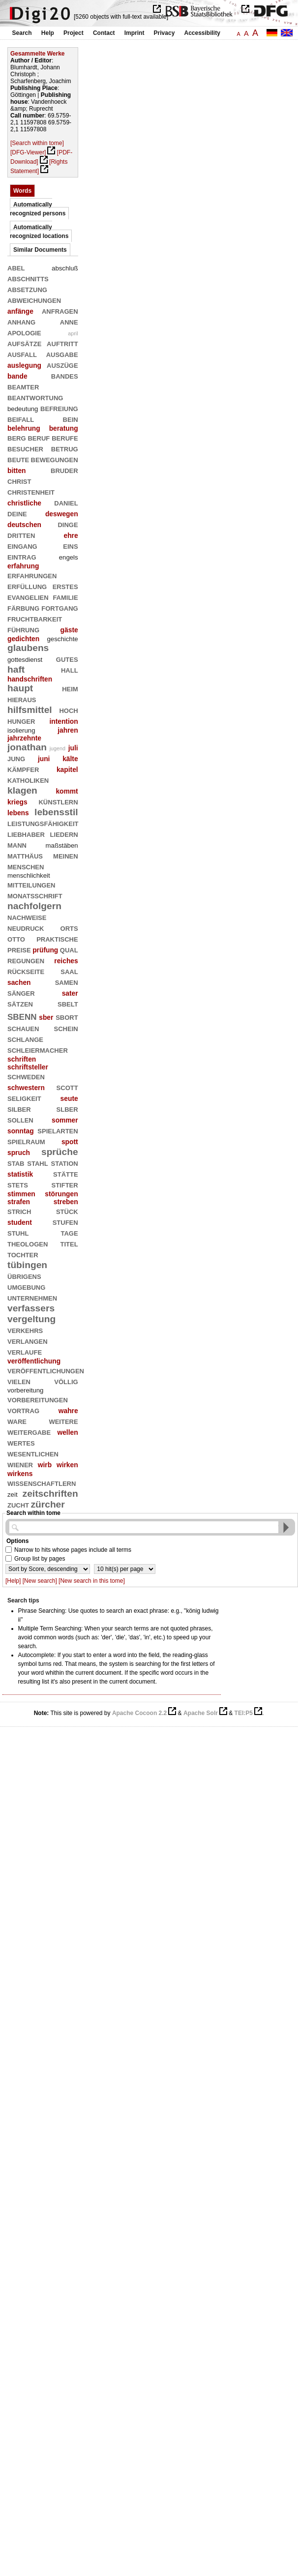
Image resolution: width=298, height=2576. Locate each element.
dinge (68, 524)
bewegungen (54, 459)
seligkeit (24, 1098)
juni (44, 759)
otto (16, 938)
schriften (21, 1059)
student (19, 1222)
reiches (66, 961)
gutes (67, 658)
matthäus (25, 855)
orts (69, 927)
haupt (20, 688)
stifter (64, 1184)
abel (16, 267)
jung (16, 758)
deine (17, 513)
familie (65, 597)
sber (46, 1017)
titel (69, 1243)
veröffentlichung (33, 1361)
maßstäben (62, 845)
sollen (20, 1119)
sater (70, 993)
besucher (25, 448)
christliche (24, 503)
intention (63, 721)
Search (22, 33)
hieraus (21, 699)
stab (15, 1162)
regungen (25, 960)
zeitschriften (50, 1493)
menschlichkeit (28, 875)
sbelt (68, 1003)
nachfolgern (34, 906)
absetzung (27, 289)
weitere (63, 1421)
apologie (24, 332)
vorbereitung (25, 1390)
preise (19, 949)
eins (70, 545)
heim (70, 688)
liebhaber (26, 834)
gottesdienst (24, 659)
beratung (63, 428)
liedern (64, 834)
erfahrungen (32, 575)
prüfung (45, 950)
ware (17, 1421)
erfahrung (23, 566)
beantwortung (35, 397)
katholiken (28, 779)
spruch (18, 1152)
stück (67, 1211)
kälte (70, 759)
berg (16, 437)
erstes (65, 586)
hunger (21, 720)
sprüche (59, 1152)
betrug (64, 448)
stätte (65, 1173)
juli (73, 748)
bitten (16, 470)
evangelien (28, 597)
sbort (67, 1016)
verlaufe (24, 1351)
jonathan (27, 747)
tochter (22, 1254)
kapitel (67, 769)
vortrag (23, 1410)
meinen (65, 855)
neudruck (25, 927)
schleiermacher (37, 1049)
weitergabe (29, 1431)
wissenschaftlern (41, 1483)
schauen (23, 1028)
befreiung (59, 408)
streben (66, 1202)
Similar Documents (40, 249)
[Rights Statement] (38, 166)
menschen (25, 866)
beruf (39, 437)
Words (22, 190)
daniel (66, 502)
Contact (104, 33)
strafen (18, 1202)
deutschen (24, 525)
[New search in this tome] (92, 1580)
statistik (20, 1174)
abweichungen (34, 300)
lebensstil (56, 812)
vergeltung (31, 1319)
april (73, 333)
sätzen (20, 1003)
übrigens (24, 1276)
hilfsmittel (29, 710)
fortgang (59, 607)
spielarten (57, 1130)
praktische (57, 938)
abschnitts (28, 278)
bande (17, 376)
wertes (21, 1442)
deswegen (61, 514)
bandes (64, 375)
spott (69, 1142)
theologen (27, 1243)
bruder (64, 470)
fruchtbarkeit (34, 618)
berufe (65, 437)
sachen (19, 982)
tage (69, 1232)
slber (67, 1108)
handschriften (29, 679)
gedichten (23, 639)
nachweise (26, 917)
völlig (66, 1381)
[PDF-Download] (41, 157)
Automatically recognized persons (37, 209)
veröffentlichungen (45, 1370)
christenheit (31, 491)
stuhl (18, 1232)
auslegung (24, 365)
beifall (20, 419)
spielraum (26, 1141)
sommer (65, 1120)
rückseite (25, 971)
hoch (68, 710)
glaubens (28, 648)
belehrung (23, 428)
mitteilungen (31, 884)
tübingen (27, 1265)
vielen (18, 1381)
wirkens (19, 1474)
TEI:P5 (244, 1713)
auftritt (62, 343)
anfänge (20, 311)
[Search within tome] (37, 143)
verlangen (27, 1340)
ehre (71, 535)
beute (18, 459)
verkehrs (25, 1330)
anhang (21, 321)
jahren (68, 730)
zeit (12, 1494)
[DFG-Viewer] (28, 152)
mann (17, 844)
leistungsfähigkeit (42, 823)
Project (73, 33)
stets (17, 1184)
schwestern (26, 1088)
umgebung (26, 1286)
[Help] (13, 1580)
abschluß (65, 268)
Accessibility (202, 33)
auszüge (62, 364)
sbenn (22, 1015)
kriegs (17, 802)
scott (67, 1087)
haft (16, 669)
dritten (21, 535)
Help (47, 33)
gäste (69, 630)
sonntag (20, 1131)
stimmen (21, 1194)
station (64, 1162)
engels (68, 557)
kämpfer (23, 769)
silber (19, 1108)
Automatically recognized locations (39, 231)
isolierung (21, 730)
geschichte (62, 639)
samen (66, 982)
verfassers (31, 1308)
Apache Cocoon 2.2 (139, 1713)
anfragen (60, 310)
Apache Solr (200, 1713)
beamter (23, 386)
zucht (18, 1504)
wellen (67, 1432)
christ (19, 480)
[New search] (40, 1580)
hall (69, 669)
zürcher (47, 1504)
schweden (26, 1076)
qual (69, 949)
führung (23, 629)
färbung (23, 607)
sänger (21, 992)
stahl (37, 1162)
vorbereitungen (37, 1399)
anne (69, 321)
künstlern (58, 801)
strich (19, 1211)
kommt (67, 791)
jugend (57, 748)
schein (66, 1028)
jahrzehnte (24, 738)
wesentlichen (33, 1453)
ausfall (22, 354)
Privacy (164, 33)
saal (69, 971)
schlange (25, 1039)
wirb (45, 1465)
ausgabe (62, 354)
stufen (65, 1221)
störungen (61, 1194)
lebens (18, 813)
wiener (20, 1464)
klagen (22, 790)
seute (69, 1098)
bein (70, 419)
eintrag (21, 556)
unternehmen (32, 1297)
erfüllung (27, 586)
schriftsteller (27, 1067)
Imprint (134, 33)
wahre (68, 1411)
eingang (22, 545)
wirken (67, 1465)
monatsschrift (34, 895)
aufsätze (24, 343)
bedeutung (22, 409)
